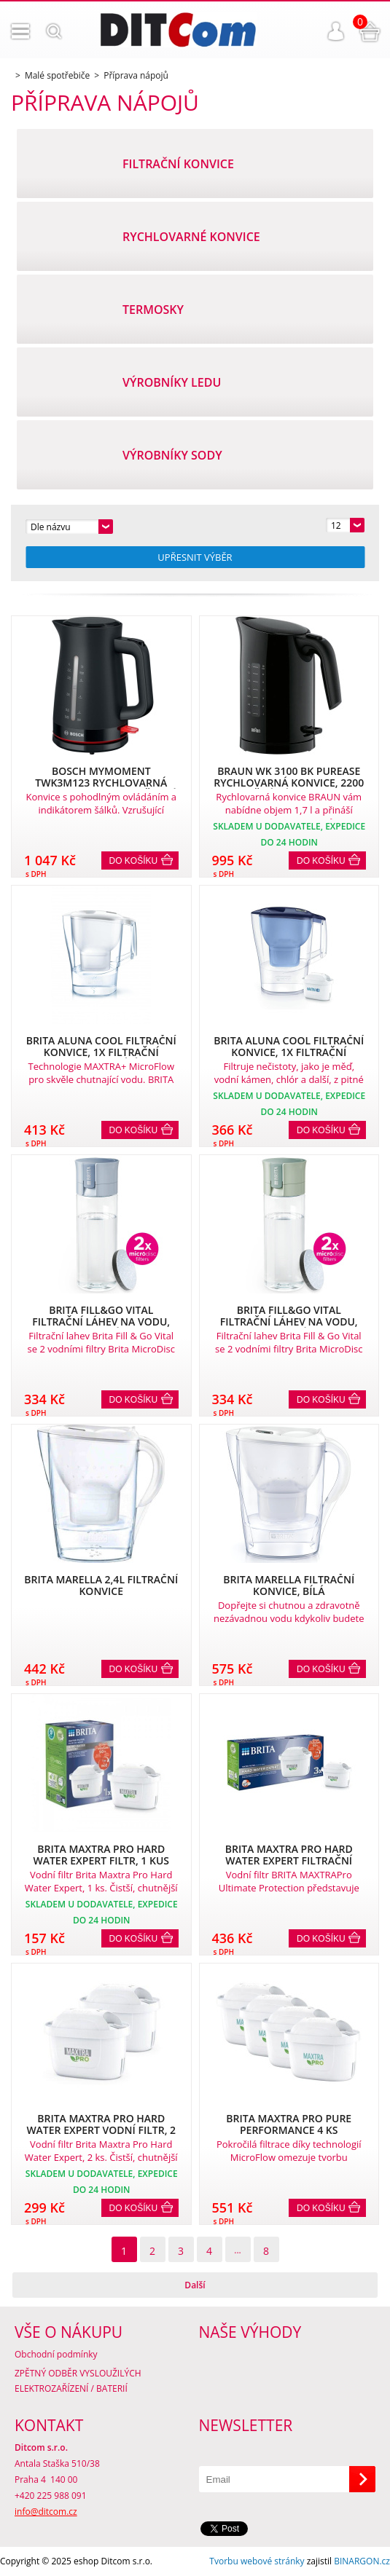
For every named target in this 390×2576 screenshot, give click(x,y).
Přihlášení (336, 31)
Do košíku (133, 861)
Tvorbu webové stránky (256, 2561)
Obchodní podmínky (56, 2354)
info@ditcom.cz (46, 2511)
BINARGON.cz (362, 2561)
